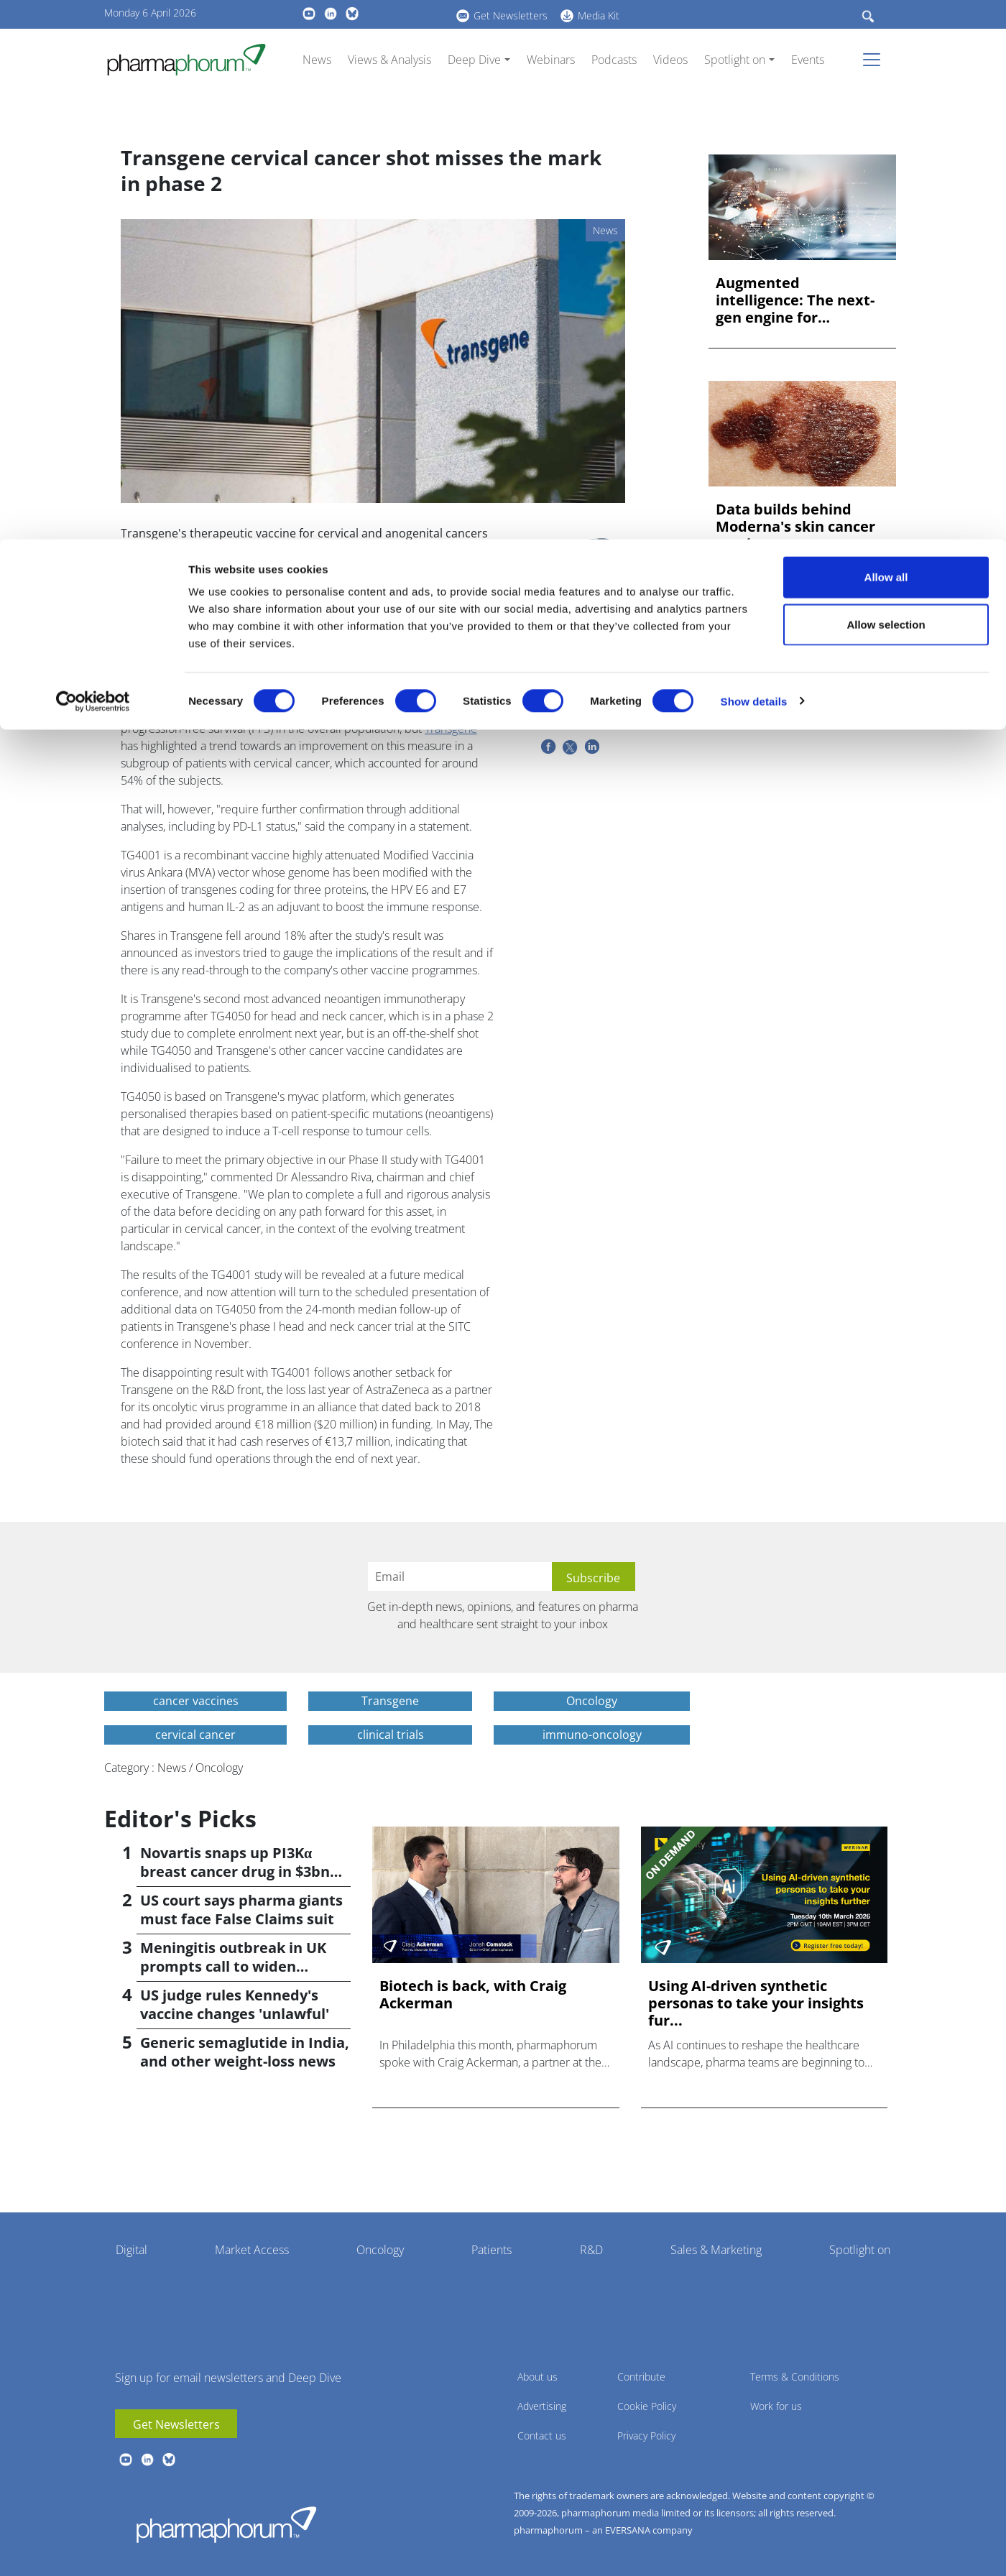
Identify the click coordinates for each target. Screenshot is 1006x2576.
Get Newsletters (176, 2424)
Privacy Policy (646, 2435)
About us (537, 2376)
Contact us (541, 2435)
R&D (591, 2250)
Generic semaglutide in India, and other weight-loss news (244, 2052)
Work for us (776, 2406)
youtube (126, 2459)
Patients (491, 2250)
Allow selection (885, 85)
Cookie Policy (646, 2406)
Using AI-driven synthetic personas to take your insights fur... (756, 2003)
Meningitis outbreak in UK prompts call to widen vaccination (233, 1966)
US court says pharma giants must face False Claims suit (241, 1910)
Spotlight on (859, 2250)
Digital (131, 2250)
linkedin (147, 2459)
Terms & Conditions (794, 2376)
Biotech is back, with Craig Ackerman (472, 1994)
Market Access (252, 2250)
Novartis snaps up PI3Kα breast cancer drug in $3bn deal (235, 1871)
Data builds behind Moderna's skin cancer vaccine (795, 527)
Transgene (451, 729)
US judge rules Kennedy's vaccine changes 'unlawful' (234, 2004)
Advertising (541, 2406)
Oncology (380, 2250)
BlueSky (169, 2459)
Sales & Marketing (716, 2250)
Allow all (886, 38)
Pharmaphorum (226, 2524)
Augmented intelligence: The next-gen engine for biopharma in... (795, 300)
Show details (754, 162)
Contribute (641, 2376)
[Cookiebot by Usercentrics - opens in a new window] (93, 162)
